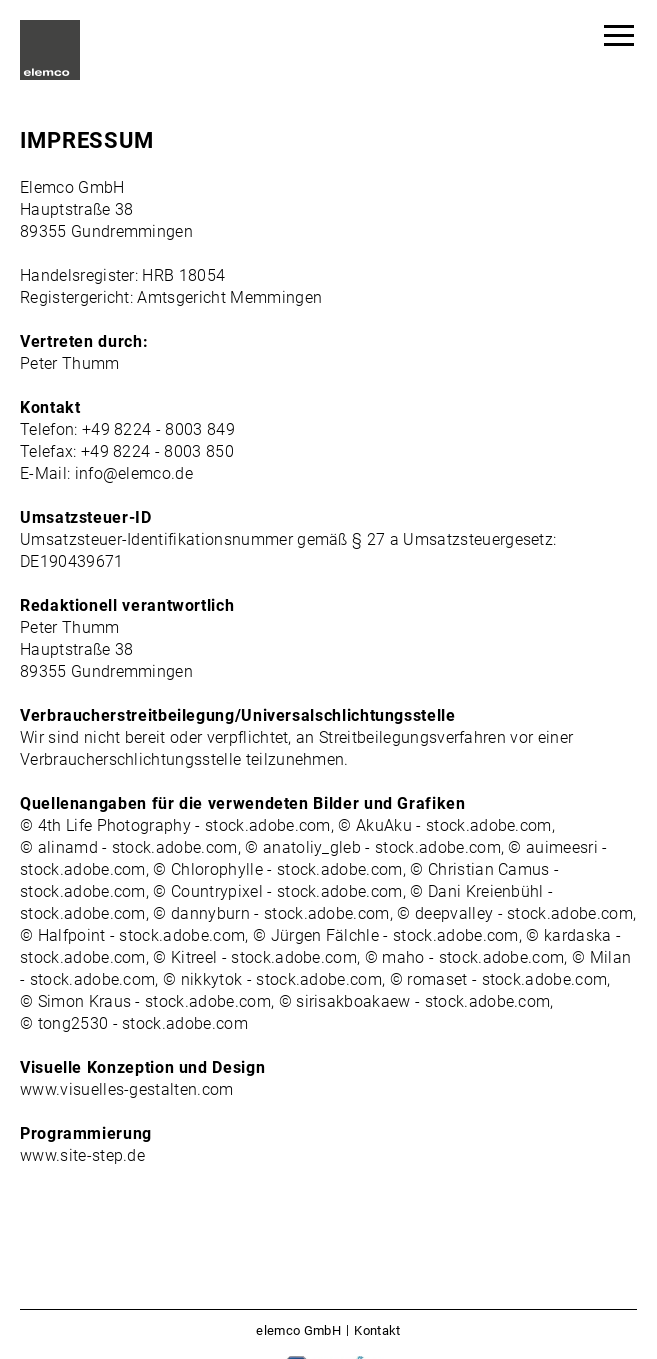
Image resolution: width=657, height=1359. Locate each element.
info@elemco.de (134, 473)
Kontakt (377, 1330)
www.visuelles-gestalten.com (127, 1089)
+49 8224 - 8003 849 (158, 429)
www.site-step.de (82, 1155)
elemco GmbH (298, 1330)
